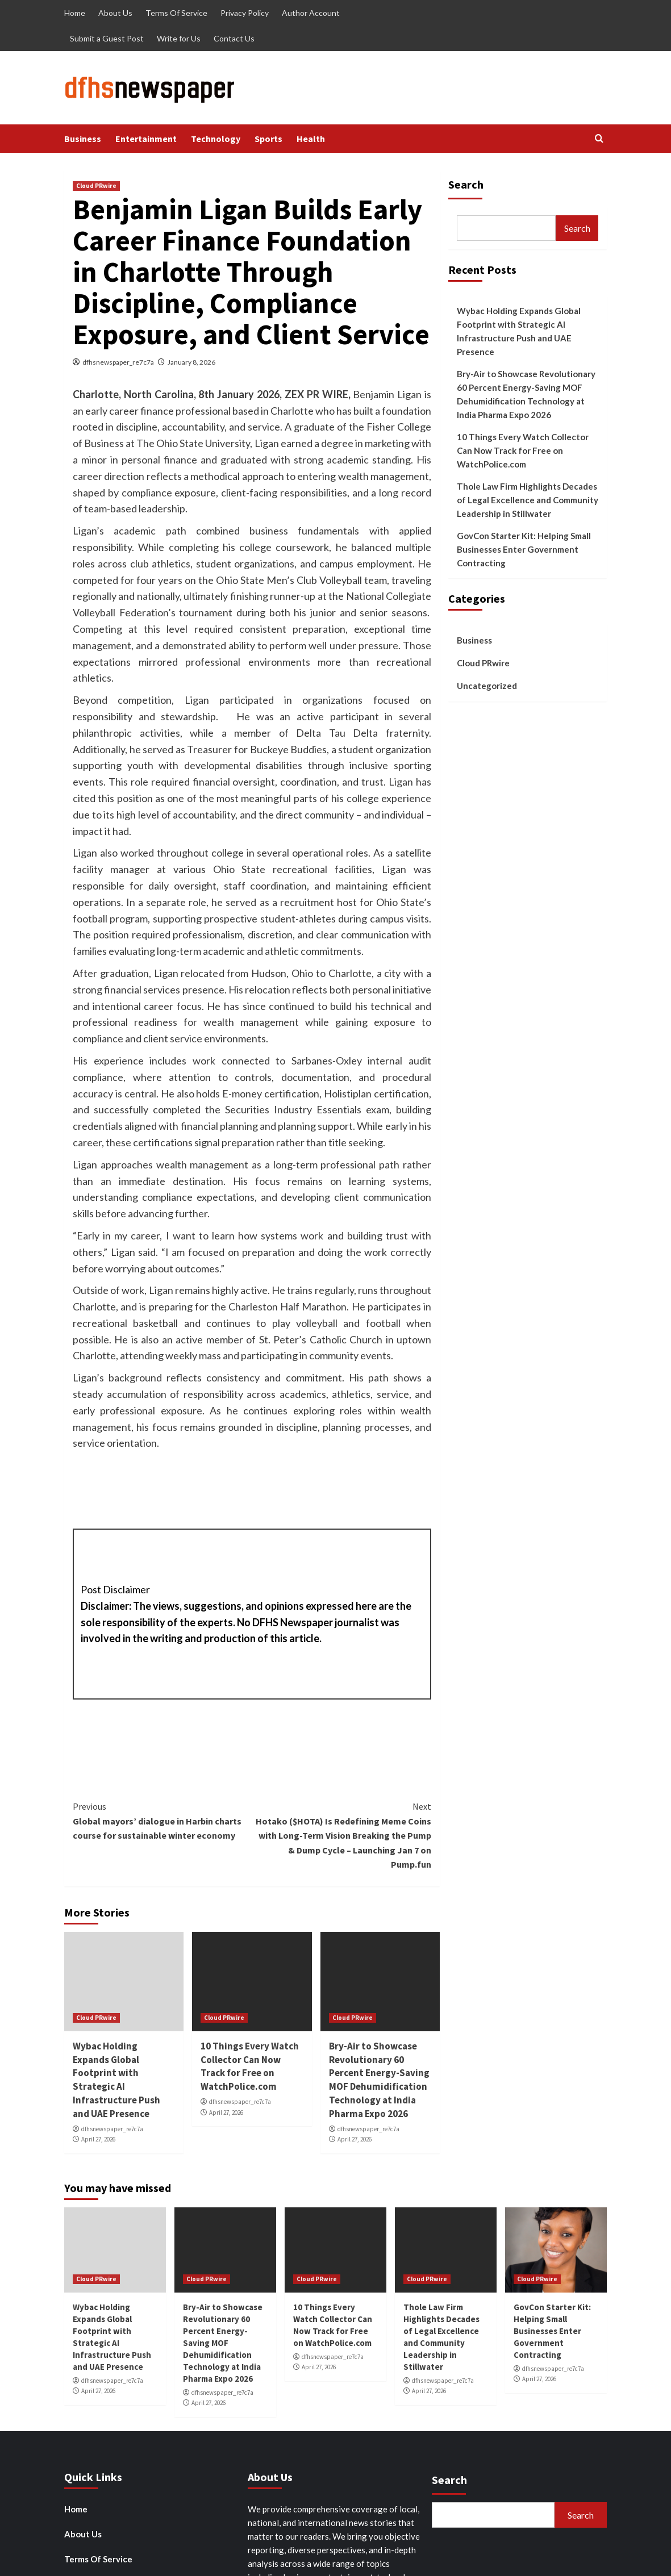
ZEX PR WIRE (316, 394)
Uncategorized (487, 685)
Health (311, 138)
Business (82, 138)
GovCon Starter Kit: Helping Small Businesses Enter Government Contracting (524, 549)
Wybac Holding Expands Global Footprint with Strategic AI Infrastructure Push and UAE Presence (116, 2080)
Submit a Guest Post (107, 38)
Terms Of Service (176, 13)
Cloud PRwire (96, 186)
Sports (268, 138)
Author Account (311, 13)
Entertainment (146, 138)
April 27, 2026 (98, 2139)
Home (74, 13)
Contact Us (234, 38)
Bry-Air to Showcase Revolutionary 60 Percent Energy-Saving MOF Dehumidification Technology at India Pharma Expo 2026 (379, 2080)
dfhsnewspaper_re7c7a (118, 362)
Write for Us (179, 38)
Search (466, 184)
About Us (115, 13)
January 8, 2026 (191, 362)
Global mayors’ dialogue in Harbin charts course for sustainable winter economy (162, 1820)
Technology (215, 138)
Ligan (401, 781)
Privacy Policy (244, 13)
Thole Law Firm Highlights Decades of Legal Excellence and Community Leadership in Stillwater (527, 500)
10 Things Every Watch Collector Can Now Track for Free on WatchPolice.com (250, 2066)
